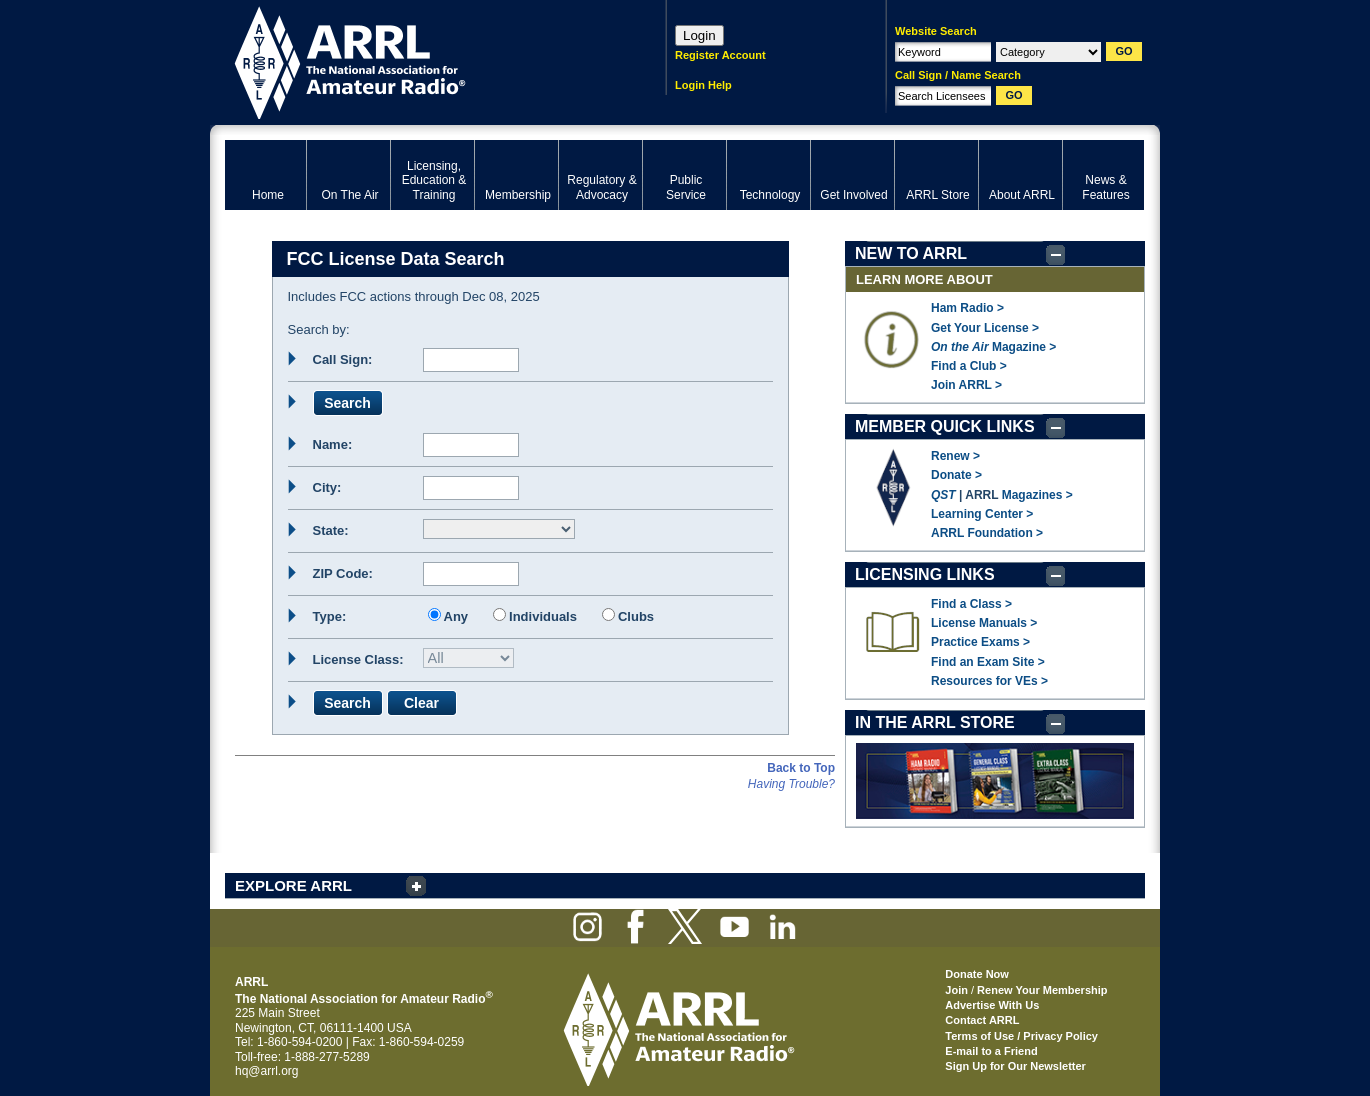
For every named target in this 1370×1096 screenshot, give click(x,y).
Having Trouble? (791, 784)
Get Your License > (985, 328)
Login (699, 35)
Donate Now (977, 974)
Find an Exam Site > (988, 662)
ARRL (419, 60)
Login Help (703, 85)
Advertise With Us (992, 1005)
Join (956, 990)
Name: (333, 444)
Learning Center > (982, 514)
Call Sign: (343, 359)
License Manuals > (984, 623)
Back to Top (801, 768)
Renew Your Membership (1042, 990)
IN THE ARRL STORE (935, 722)
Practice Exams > (980, 642)
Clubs (636, 616)
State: (331, 530)
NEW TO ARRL (911, 253)
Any (456, 616)
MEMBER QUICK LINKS (945, 426)
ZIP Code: (343, 573)
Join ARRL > (966, 385)
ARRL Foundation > (987, 533)
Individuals (543, 616)
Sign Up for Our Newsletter (1015, 1066)
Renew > (955, 456)
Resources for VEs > (989, 681)
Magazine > (993, 347)
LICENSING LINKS (925, 574)
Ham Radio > (967, 308)
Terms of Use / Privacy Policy (1021, 1036)
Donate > (956, 475)
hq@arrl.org (267, 1071)
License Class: (358, 659)
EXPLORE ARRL (293, 885)
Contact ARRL (982, 1020)
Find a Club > (969, 366)
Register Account (720, 55)
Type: (330, 616)
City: (327, 487)
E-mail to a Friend (991, 1051)
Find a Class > (971, 604)
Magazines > (1037, 495)
